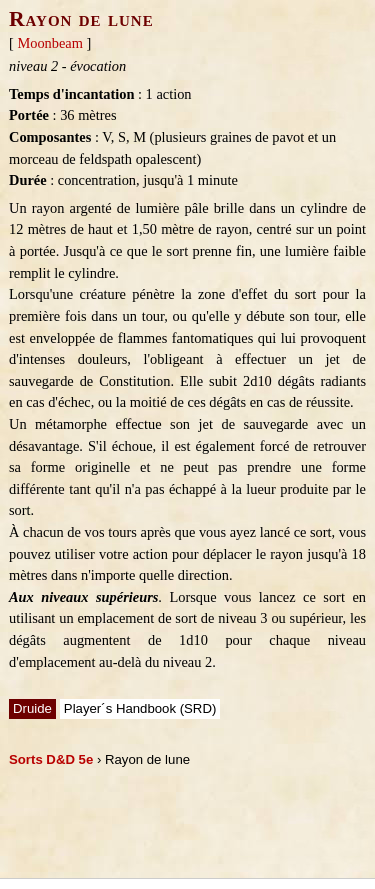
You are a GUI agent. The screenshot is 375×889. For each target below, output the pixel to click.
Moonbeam (50, 43)
